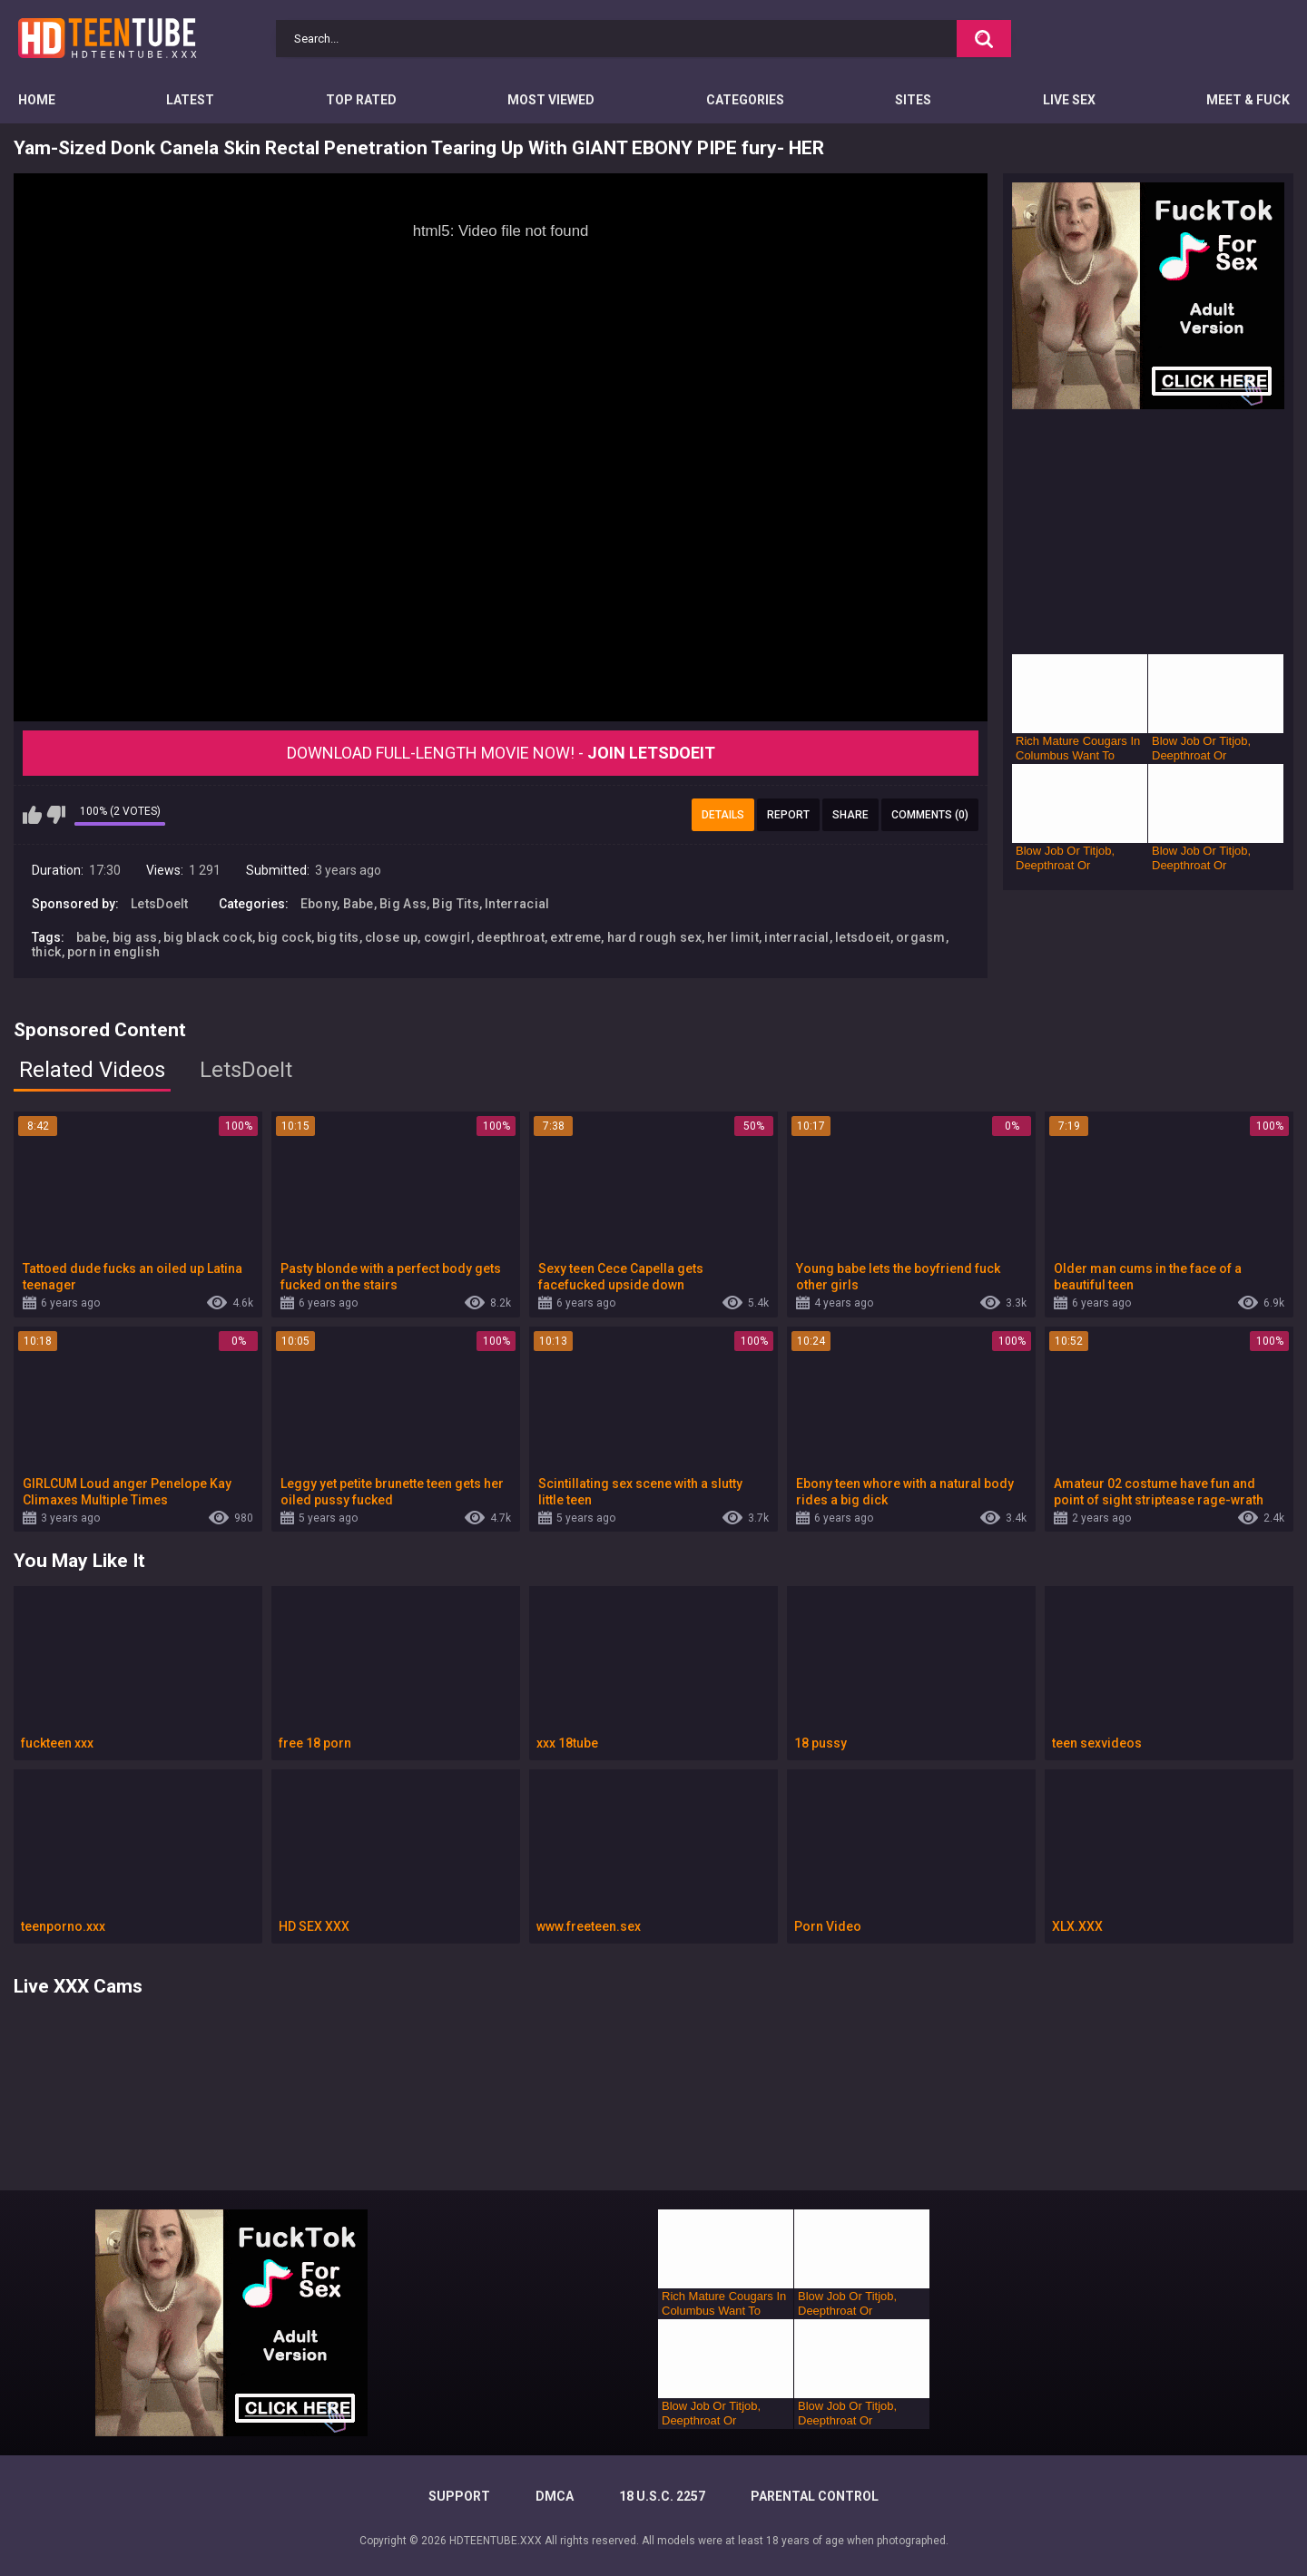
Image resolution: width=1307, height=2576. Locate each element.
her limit (733, 937)
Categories (745, 100)
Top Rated (361, 100)
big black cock (207, 937)
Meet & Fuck (1248, 100)
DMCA (555, 2496)
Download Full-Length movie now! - (501, 752)
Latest (190, 100)
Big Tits (455, 903)
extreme (575, 937)
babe (91, 937)
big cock (284, 937)
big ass (135, 937)
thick (47, 952)
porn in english (114, 952)
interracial (796, 937)
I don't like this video (55, 815)
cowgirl (447, 937)
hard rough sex (654, 937)
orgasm (921, 937)
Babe (358, 903)
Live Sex (1069, 100)
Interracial (517, 903)
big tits (338, 937)
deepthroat (511, 937)
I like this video (32, 815)
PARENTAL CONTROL (815, 2496)
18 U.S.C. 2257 (662, 2496)
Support (459, 2496)
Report (788, 814)
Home (36, 100)
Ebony (319, 903)
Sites (913, 100)
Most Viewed (551, 100)
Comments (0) (929, 814)
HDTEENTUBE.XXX (495, 2540)
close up (391, 937)
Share (850, 814)
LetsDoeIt (160, 903)
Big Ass (403, 903)
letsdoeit (862, 937)
